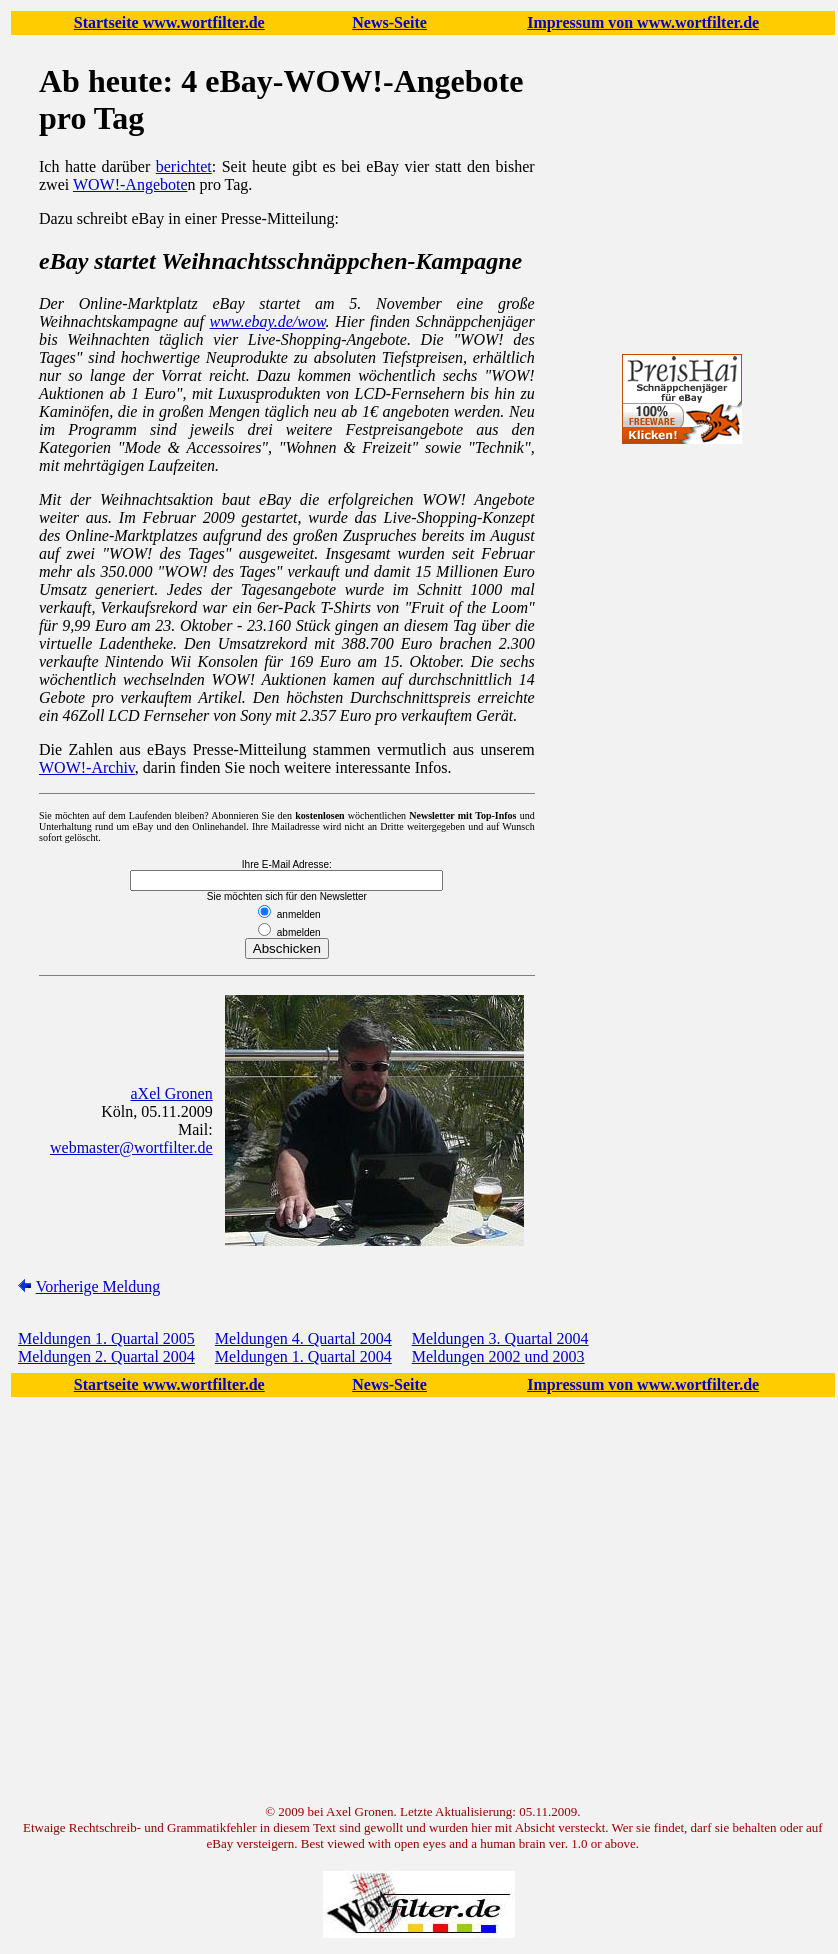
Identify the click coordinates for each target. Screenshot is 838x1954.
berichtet (184, 166)
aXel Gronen (172, 1093)
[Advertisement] (682, 841)
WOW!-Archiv (87, 767)
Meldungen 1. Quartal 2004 (303, 1356)
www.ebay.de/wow (268, 321)
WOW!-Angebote (130, 184)
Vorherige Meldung (98, 1286)
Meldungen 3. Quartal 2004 (500, 1338)
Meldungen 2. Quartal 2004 (106, 1356)
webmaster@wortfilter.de (131, 1147)
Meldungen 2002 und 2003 (498, 1356)
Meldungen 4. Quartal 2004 (303, 1338)
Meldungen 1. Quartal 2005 (106, 1338)
